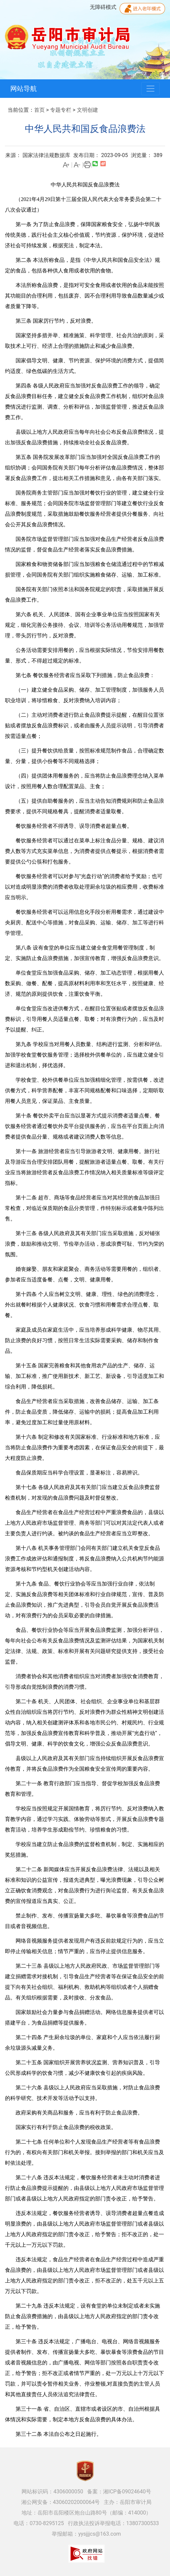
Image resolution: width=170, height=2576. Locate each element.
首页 (39, 110)
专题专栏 (60, 110)
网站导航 (23, 89)
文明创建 (87, 110)
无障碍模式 (103, 7)
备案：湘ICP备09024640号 (119, 2491)
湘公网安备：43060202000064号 (60, 2502)
